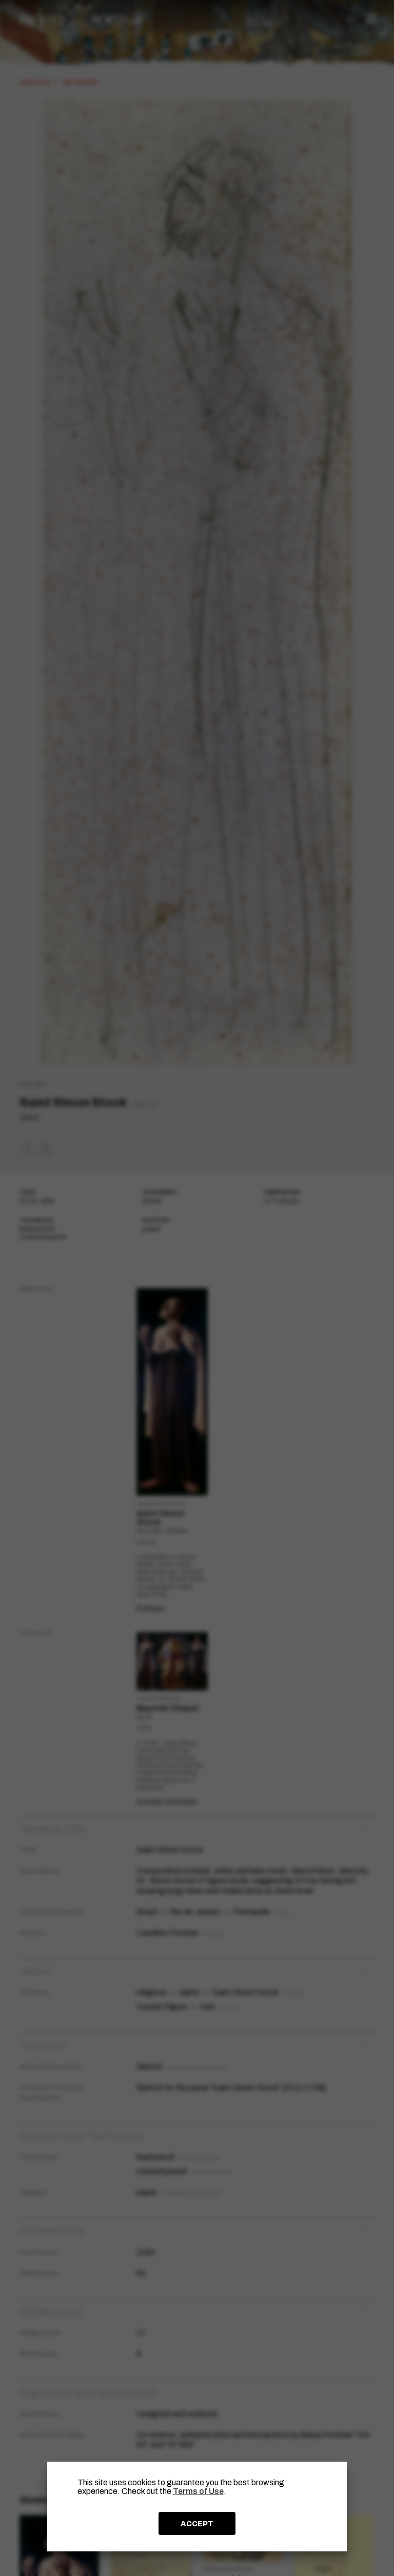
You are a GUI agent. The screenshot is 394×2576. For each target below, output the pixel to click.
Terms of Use (198, 2491)
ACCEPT (197, 2524)
